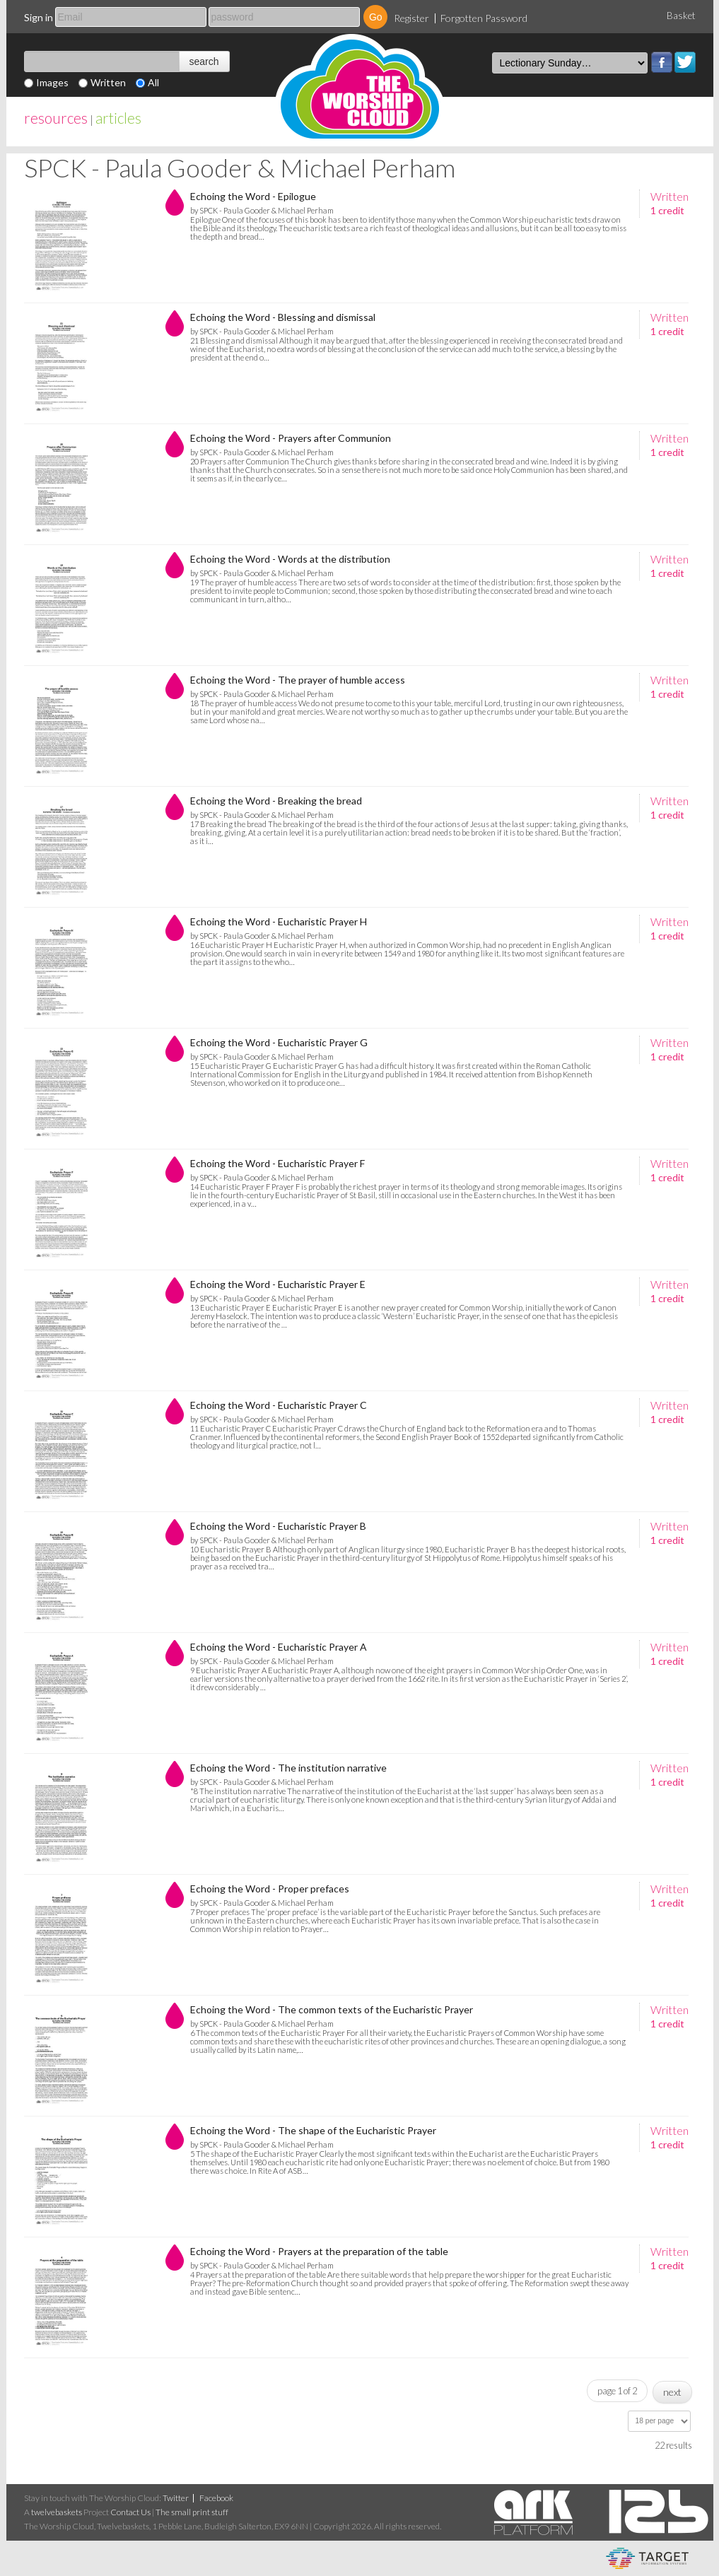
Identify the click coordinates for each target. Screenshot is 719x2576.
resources (56, 118)
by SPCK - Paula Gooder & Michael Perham (262, 210)
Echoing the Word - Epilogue (253, 196)
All (153, 82)
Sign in (38, 17)
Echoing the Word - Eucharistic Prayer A (278, 1647)
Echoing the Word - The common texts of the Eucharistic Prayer (331, 2009)
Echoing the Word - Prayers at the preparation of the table (319, 2251)
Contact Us (130, 2512)
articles (118, 118)
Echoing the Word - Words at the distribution (290, 559)
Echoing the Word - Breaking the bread (276, 801)
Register (411, 18)
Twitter (685, 62)
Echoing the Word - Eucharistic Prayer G (279, 1042)
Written (108, 82)
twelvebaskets (56, 2512)
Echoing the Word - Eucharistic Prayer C (278, 1405)
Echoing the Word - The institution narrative (288, 1768)
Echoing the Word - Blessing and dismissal (282, 317)
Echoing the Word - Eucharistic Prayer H (278, 921)
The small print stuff (192, 2512)
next (672, 2392)
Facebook (661, 62)
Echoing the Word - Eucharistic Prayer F (277, 1163)
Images (52, 82)
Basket (681, 15)
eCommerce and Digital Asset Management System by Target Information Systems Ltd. (647, 2558)
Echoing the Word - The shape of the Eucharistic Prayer (313, 2130)
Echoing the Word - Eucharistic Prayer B (278, 1526)
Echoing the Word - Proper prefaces (269, 1889)
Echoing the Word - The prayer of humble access (297, 680)
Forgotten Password (483, 18)
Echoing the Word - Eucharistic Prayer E (278, 1284)
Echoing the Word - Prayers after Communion (290, 438)
